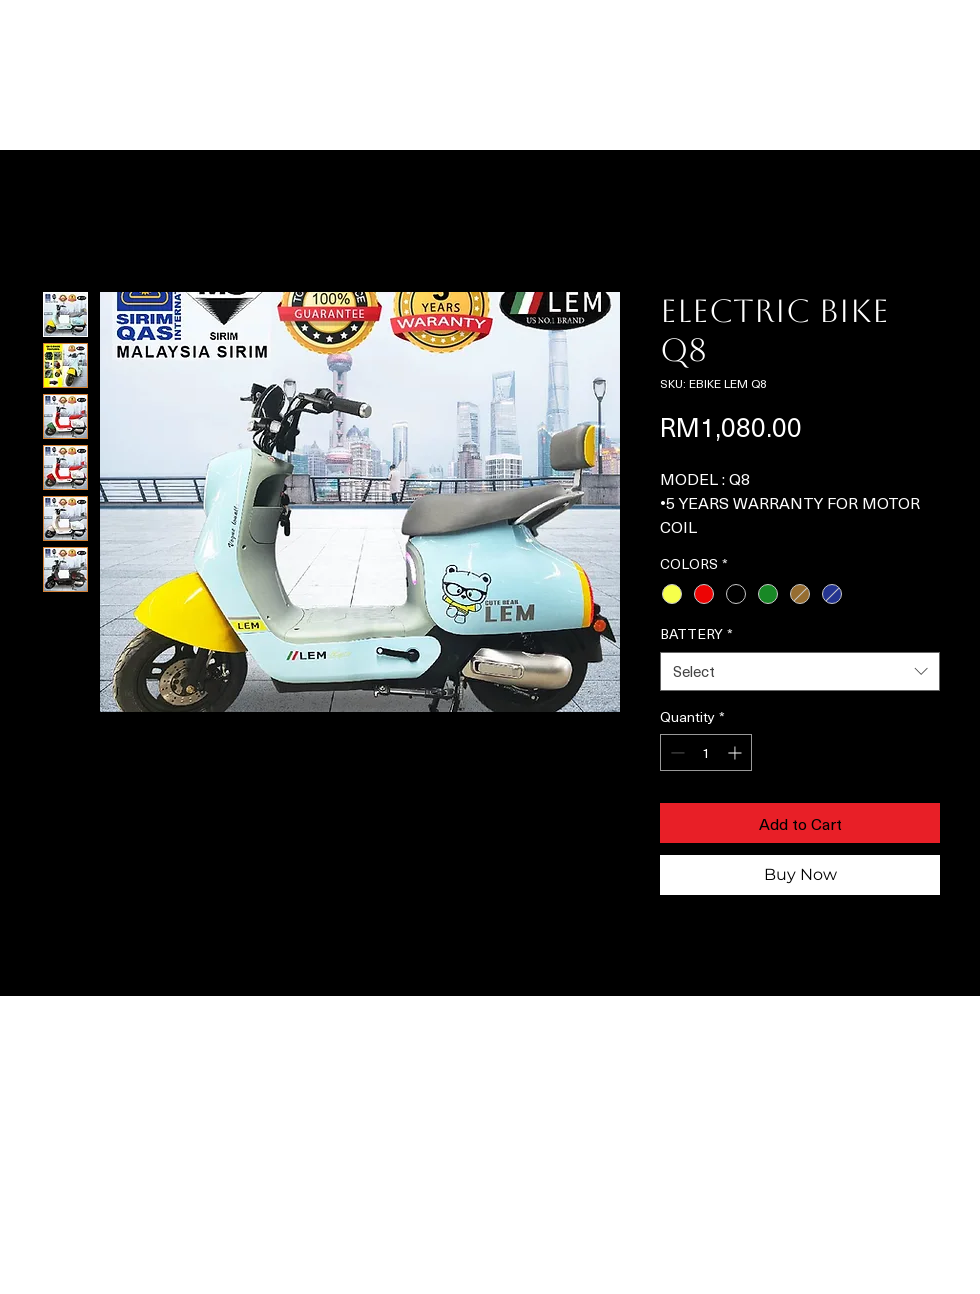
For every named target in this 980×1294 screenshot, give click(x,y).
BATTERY (696, 634)
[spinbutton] (706, 752)
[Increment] (736, 752)
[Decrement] (675, 752)
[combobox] (800, 671)
